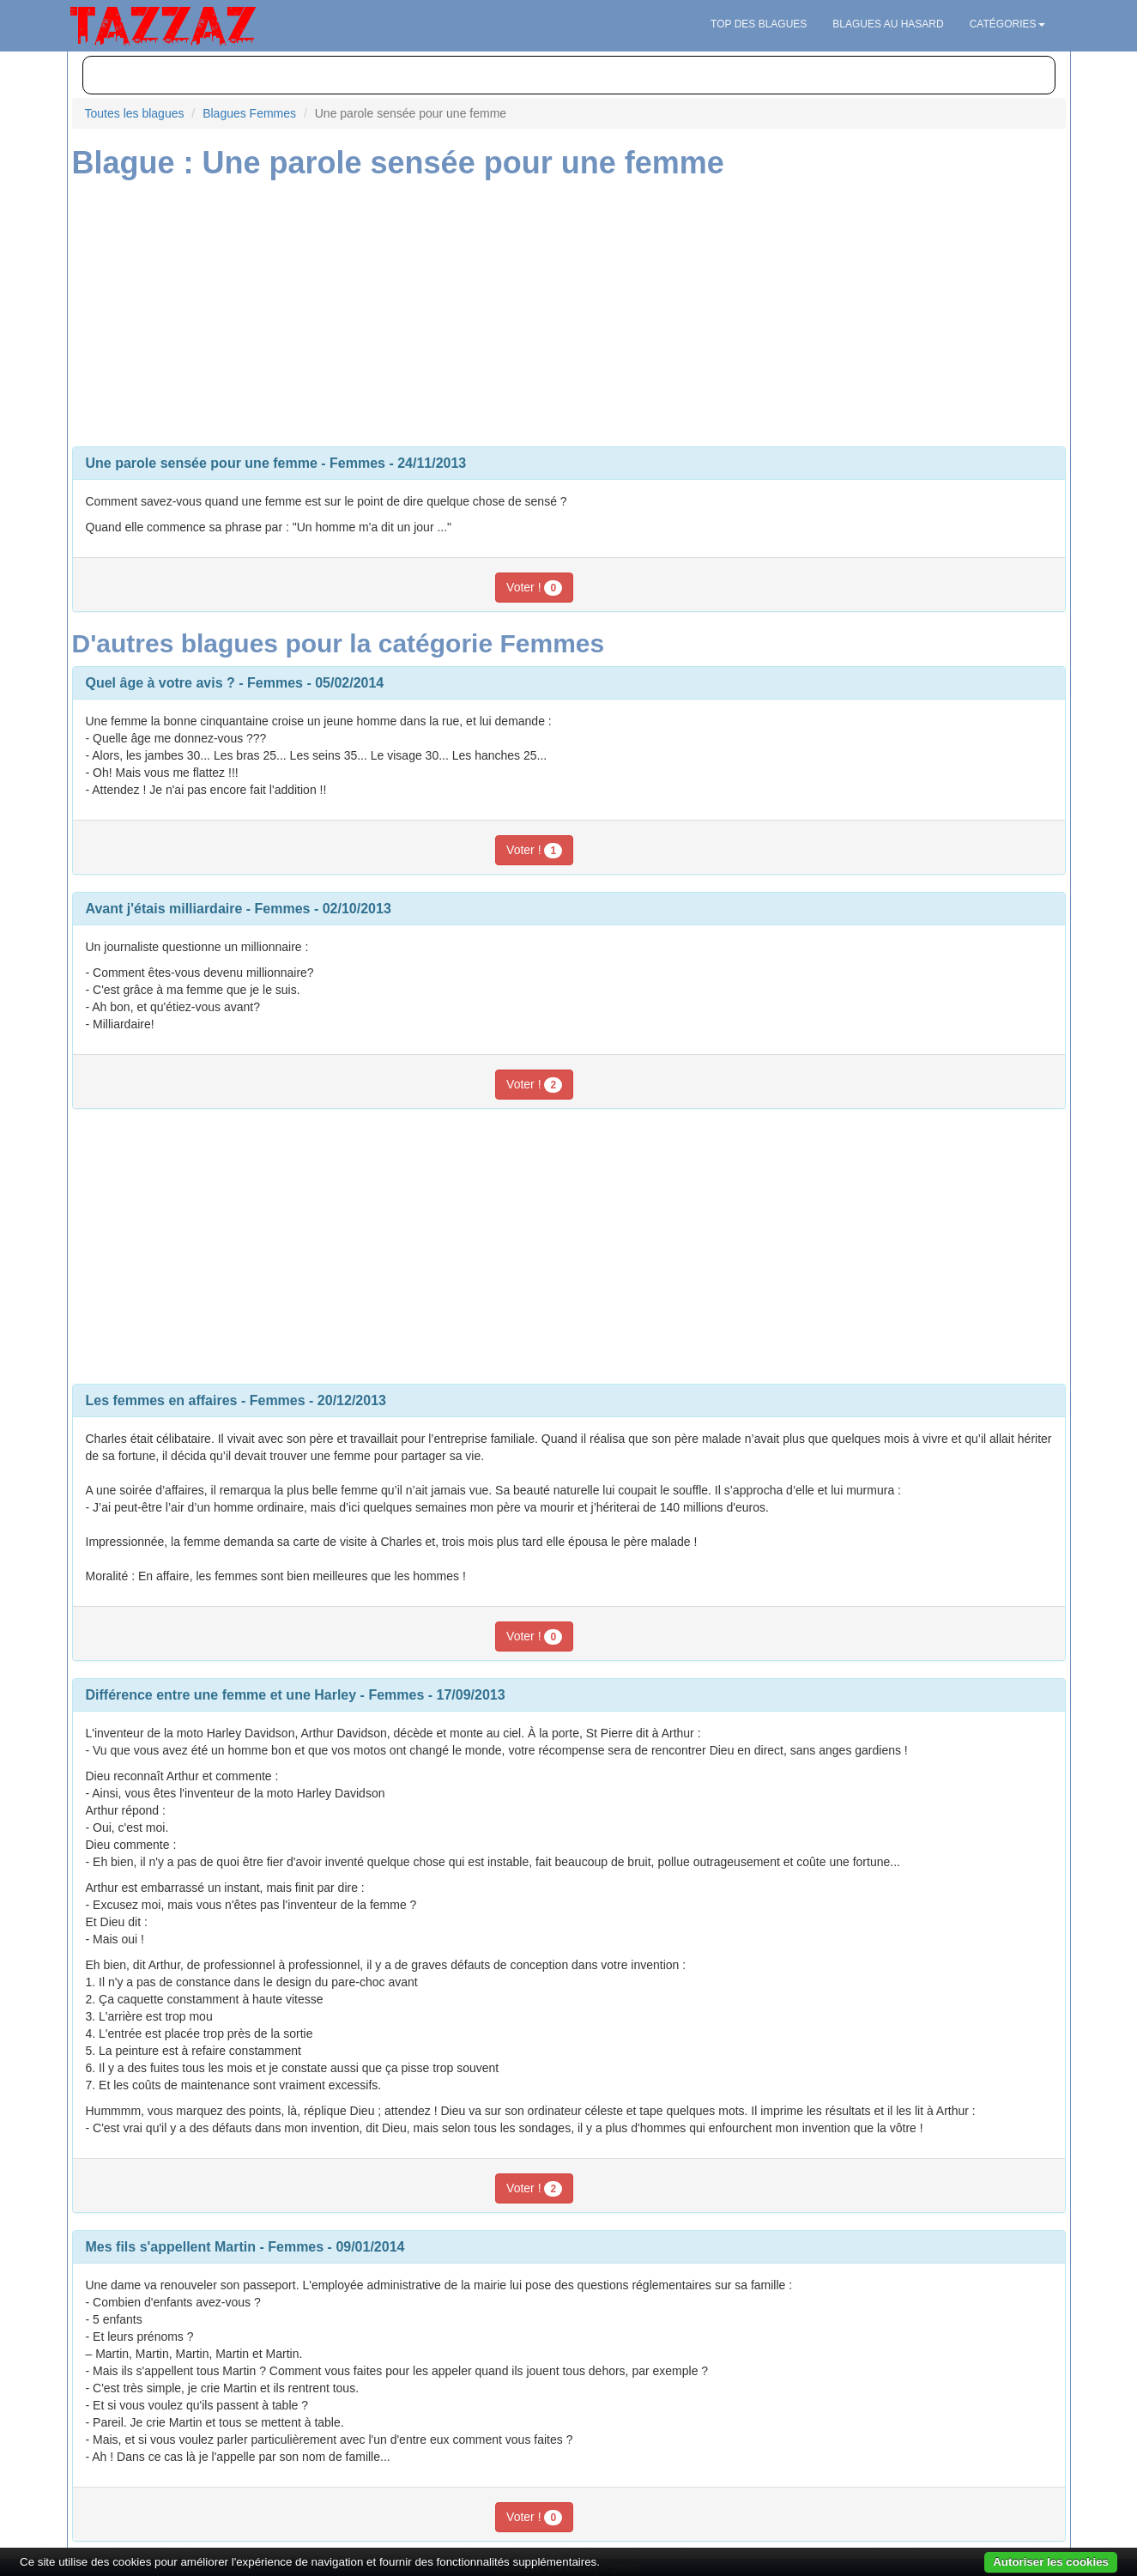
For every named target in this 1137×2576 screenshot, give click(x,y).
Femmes (357, 463)
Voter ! (534, 588)
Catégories (1007, 24)
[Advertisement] (569, 309)
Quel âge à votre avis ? (160, 683)
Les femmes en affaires (162, 1400)
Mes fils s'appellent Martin (171, 2247)
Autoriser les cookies (1051, 2561)
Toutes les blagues (134, 113)
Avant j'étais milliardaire (164, 908)
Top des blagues (759, 24)
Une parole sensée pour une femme (202, 463)
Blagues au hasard (887, 24)
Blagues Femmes (249, 113)
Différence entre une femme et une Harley (221, 1695)
